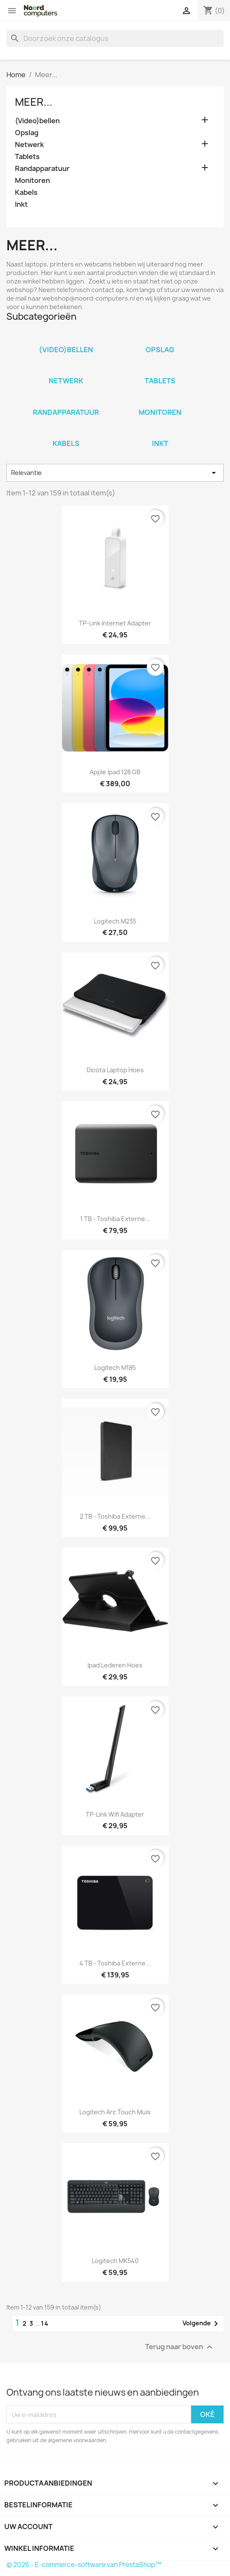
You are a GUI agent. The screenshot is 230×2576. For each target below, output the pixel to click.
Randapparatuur (42, 168)
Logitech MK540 (115, 2261)
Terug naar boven (180, 2347)
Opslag (26, 132)
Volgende (202, 2323)
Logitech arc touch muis (115, 2112)
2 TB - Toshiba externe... (115, 1516)
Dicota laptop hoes (115, 1070)
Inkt (21, 204)
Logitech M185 (115, 1367)
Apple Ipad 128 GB (115, 772)
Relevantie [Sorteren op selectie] (115, 473)
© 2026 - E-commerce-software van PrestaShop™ (83, 2564)
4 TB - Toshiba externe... (115, 1963)
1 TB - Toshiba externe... (115, 1219)
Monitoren (32, 180)
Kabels (26, 192)
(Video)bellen (37, 120)
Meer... (33, 102)
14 (45, 2323)
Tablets (27, 156)
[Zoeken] (115, 38)
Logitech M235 (115, 921)
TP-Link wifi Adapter (115, 1814)
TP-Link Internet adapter (115, 623)
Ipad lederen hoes (115, 1665)
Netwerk (29, 144)
